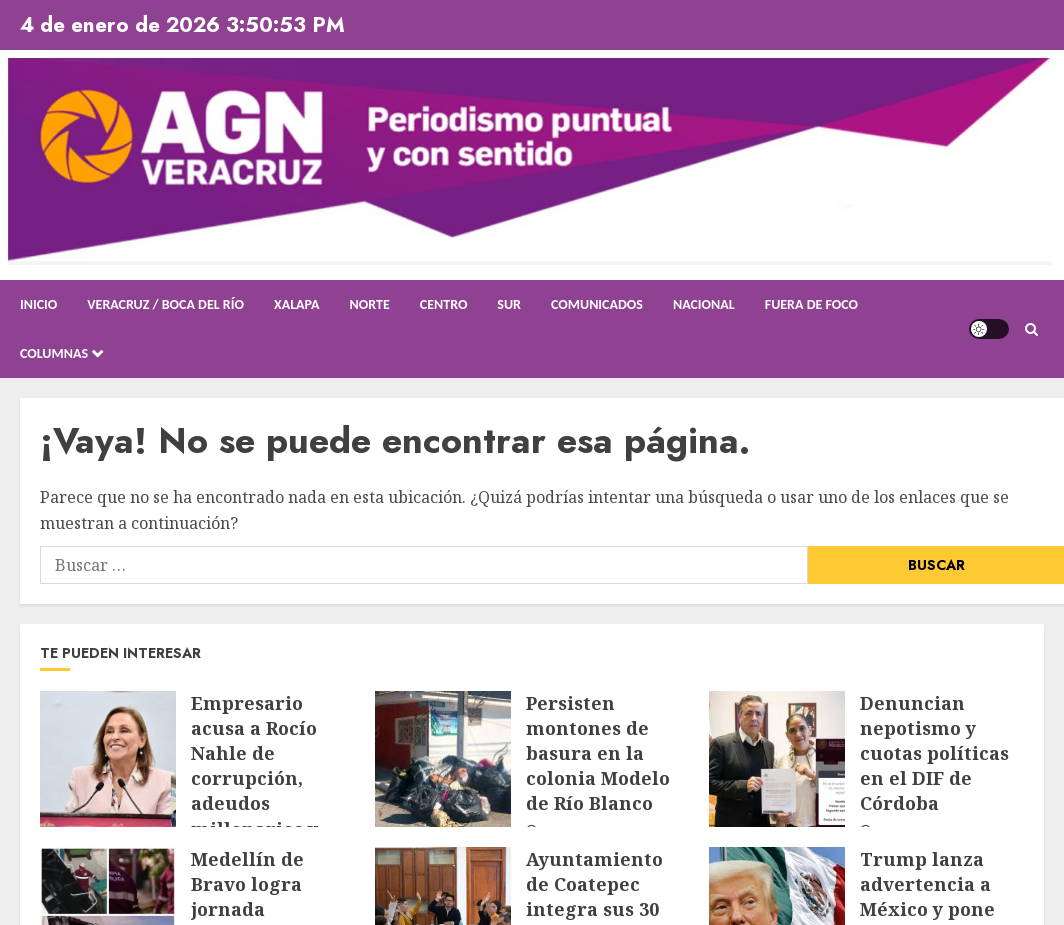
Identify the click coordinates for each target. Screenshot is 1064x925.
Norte (370, 304)
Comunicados (597, 304)
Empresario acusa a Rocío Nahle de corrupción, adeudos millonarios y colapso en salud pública (269, 791)
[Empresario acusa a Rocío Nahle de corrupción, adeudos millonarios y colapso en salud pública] (108, 759)
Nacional (704, 304)
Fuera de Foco (811, 304)
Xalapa (297, 304)
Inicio (38, 304)
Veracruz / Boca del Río (165, 304)
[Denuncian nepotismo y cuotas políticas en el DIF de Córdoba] (777, 759)
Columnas (54, 353)
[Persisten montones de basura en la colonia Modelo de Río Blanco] (443, 759)
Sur (509, 304)
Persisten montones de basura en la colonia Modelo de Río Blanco (598, 753)
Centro (444, 304)
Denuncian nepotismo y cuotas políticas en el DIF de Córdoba (934, 753)
